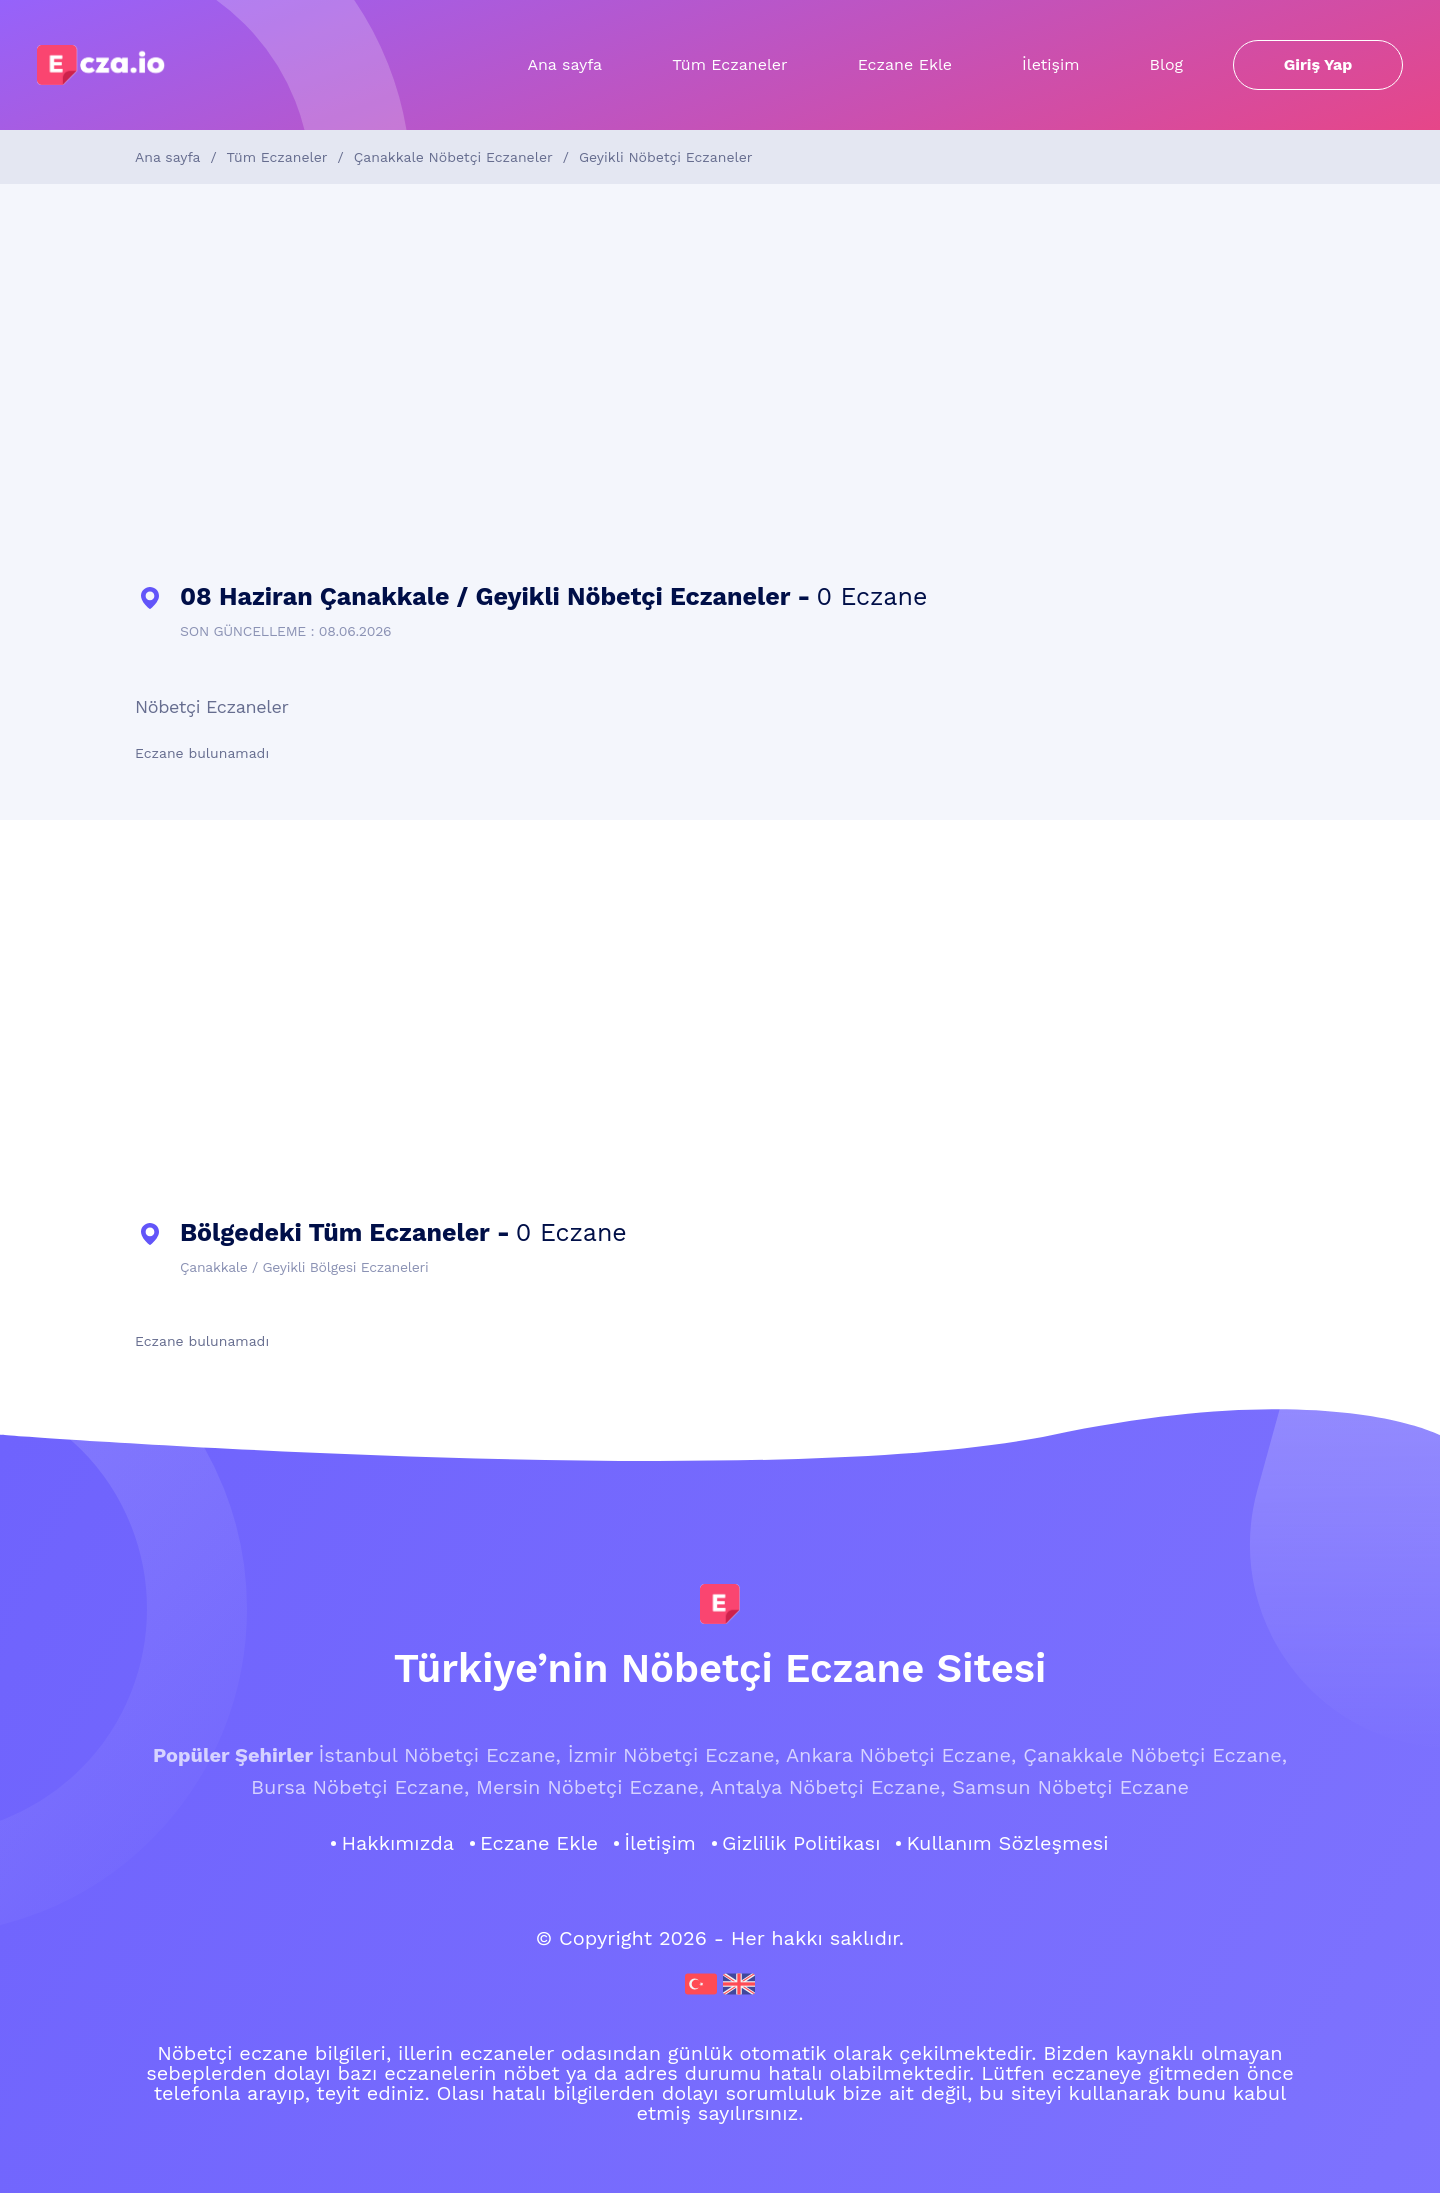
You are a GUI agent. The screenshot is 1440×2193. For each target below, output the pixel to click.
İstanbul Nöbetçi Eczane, (439, 1755)
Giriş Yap (1318, 64)
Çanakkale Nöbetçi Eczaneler (453, 157)
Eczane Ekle (905, 64)
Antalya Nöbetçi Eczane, (827, 1787)
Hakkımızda (397, 1843)
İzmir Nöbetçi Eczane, (674, 1755)
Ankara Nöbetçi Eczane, (901, 1755)
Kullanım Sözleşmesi (1007, 1843)
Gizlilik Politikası (801, 1843)
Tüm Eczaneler (729, 64)
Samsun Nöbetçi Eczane (1070, 1787)
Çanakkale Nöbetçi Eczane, (1155, 1755)
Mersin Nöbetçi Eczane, (590, 1787)
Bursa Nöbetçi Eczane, (360, 1787)
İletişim (1050, 64)
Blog (1166, 64)
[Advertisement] (720, 384)
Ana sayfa (564, 64)
